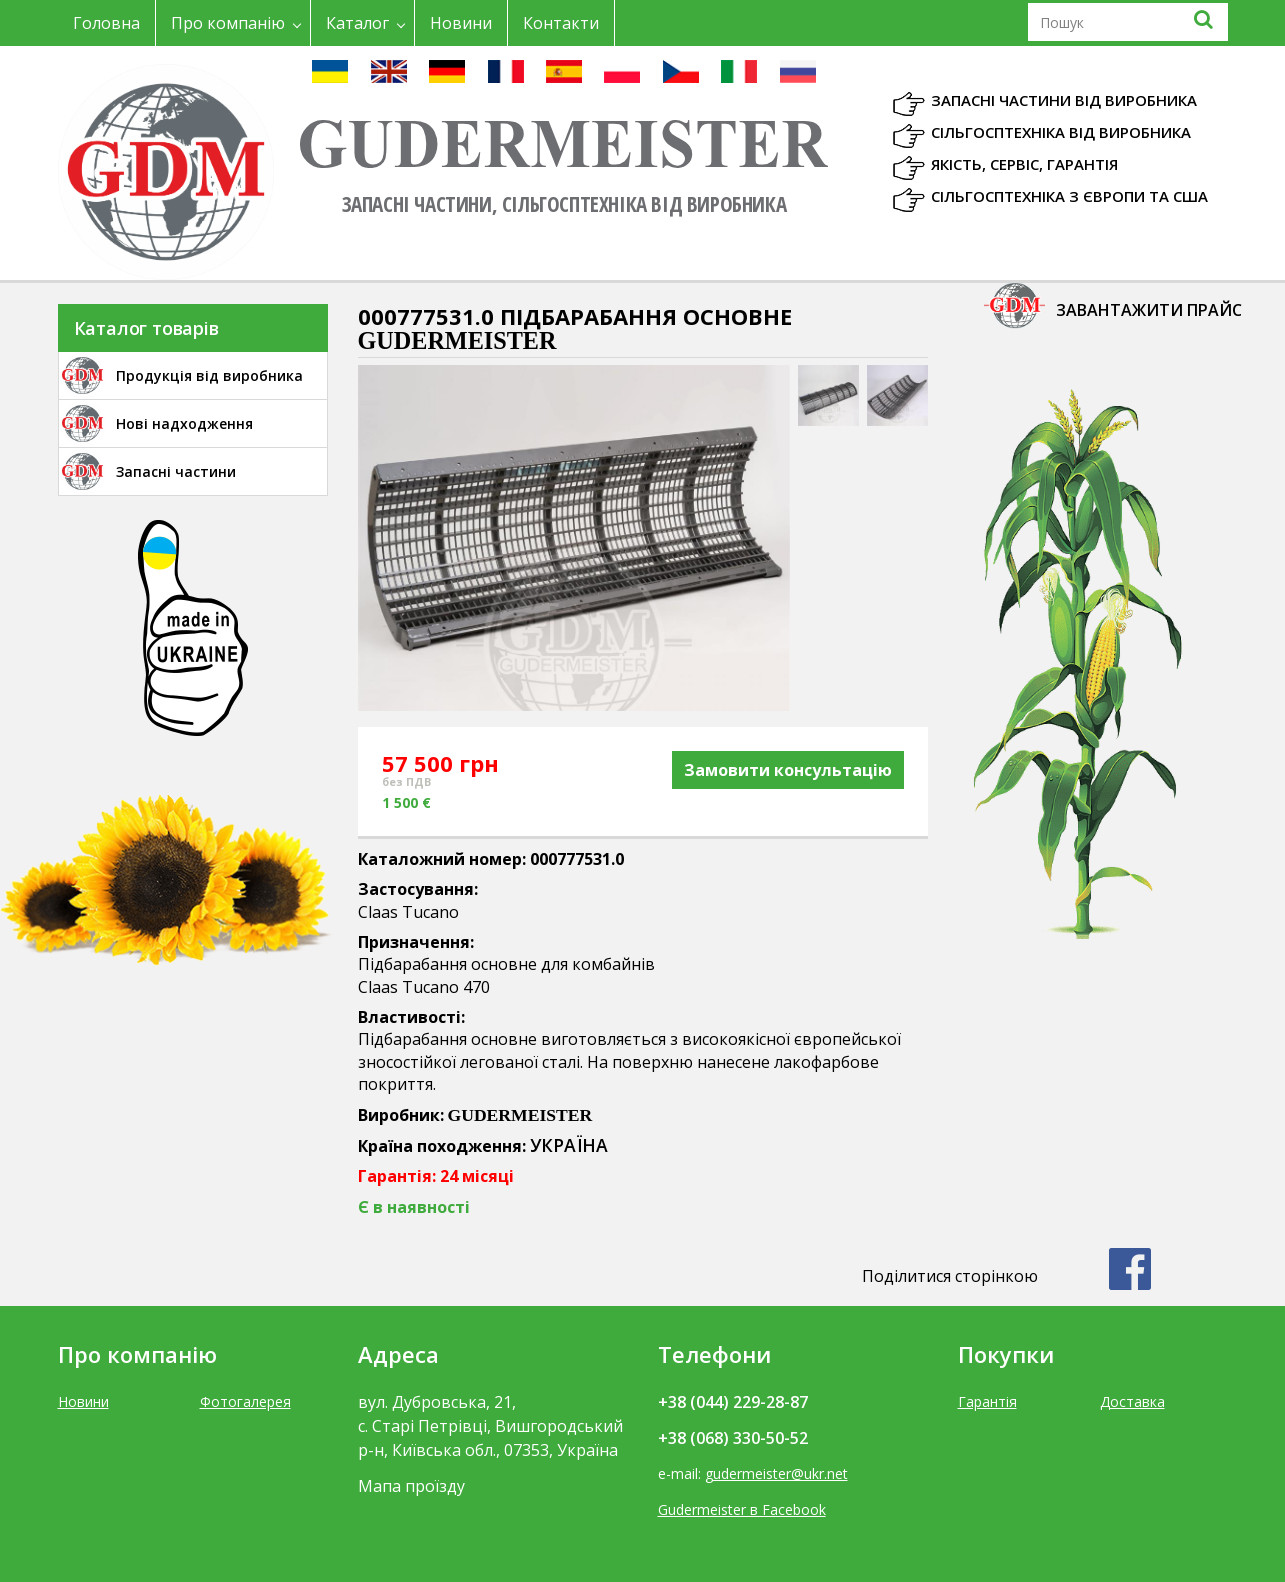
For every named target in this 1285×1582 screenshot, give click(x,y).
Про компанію (228, 23)
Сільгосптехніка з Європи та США (1069, 196)
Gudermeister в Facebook (742, 1509)
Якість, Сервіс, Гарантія (1024, 164)
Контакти (561, 23)
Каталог (357, 23)
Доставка (1132, 1401)
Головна (106, 23)
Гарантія (987, 1401)
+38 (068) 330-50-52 (733, 1438)
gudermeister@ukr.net (776, 1473)
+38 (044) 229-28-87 (733, 1402)
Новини (461, 23)
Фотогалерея (245, 1401)
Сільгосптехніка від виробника (1061, 132)
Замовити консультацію (788, 770)
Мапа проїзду (411, 1486)
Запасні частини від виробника (1064, 100)
